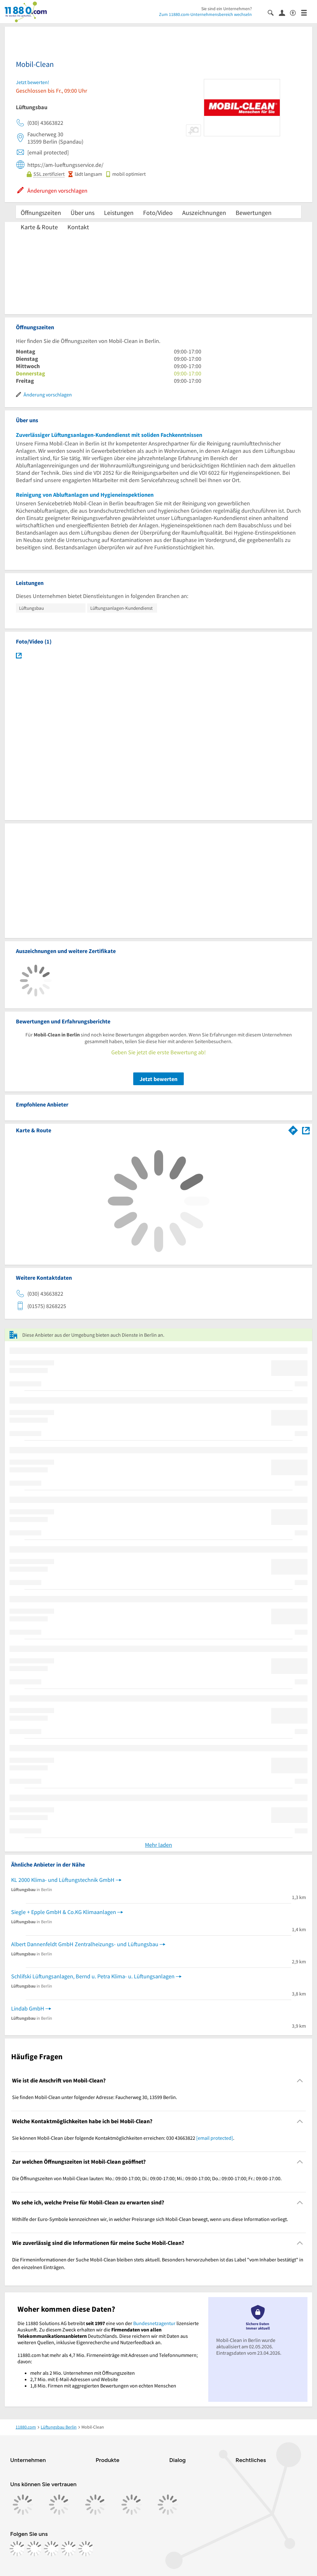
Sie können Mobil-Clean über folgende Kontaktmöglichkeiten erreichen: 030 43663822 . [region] (123, 2138)
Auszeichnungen (204, 213)
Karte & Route (39, 227)
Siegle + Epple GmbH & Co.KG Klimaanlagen (63, 1912)
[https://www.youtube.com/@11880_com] (86, 2549)
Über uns (82, 213)
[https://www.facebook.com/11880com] (17, 2549)
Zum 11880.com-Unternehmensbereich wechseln (205, 14)
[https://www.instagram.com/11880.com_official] (34, 2549)
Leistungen (119, 213)
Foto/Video (158, 213)
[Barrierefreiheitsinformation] (295, 12)
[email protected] (214, 2138)
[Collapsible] (300, 2080)
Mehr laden (158, 1844)
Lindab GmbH (27, 2008)
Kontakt (78, 227)
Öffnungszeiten (41, 213)
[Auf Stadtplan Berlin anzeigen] (306, 1130)
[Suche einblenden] (273, 12)
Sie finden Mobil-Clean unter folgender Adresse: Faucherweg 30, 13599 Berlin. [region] (94, 2097)
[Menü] (306, 12)
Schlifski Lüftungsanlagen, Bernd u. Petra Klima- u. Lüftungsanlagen (93, 1976)
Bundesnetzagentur (154, 2323)
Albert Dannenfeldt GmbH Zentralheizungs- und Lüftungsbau (84, 1944)
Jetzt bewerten (158, 1079)
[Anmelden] (284, 12)
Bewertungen (254, 213)
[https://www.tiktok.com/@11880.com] (52, 2549)
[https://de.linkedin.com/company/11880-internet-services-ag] (69, 2549)
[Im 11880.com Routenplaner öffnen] (293, 1129)
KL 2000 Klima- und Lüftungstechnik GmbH (62, 1879)
